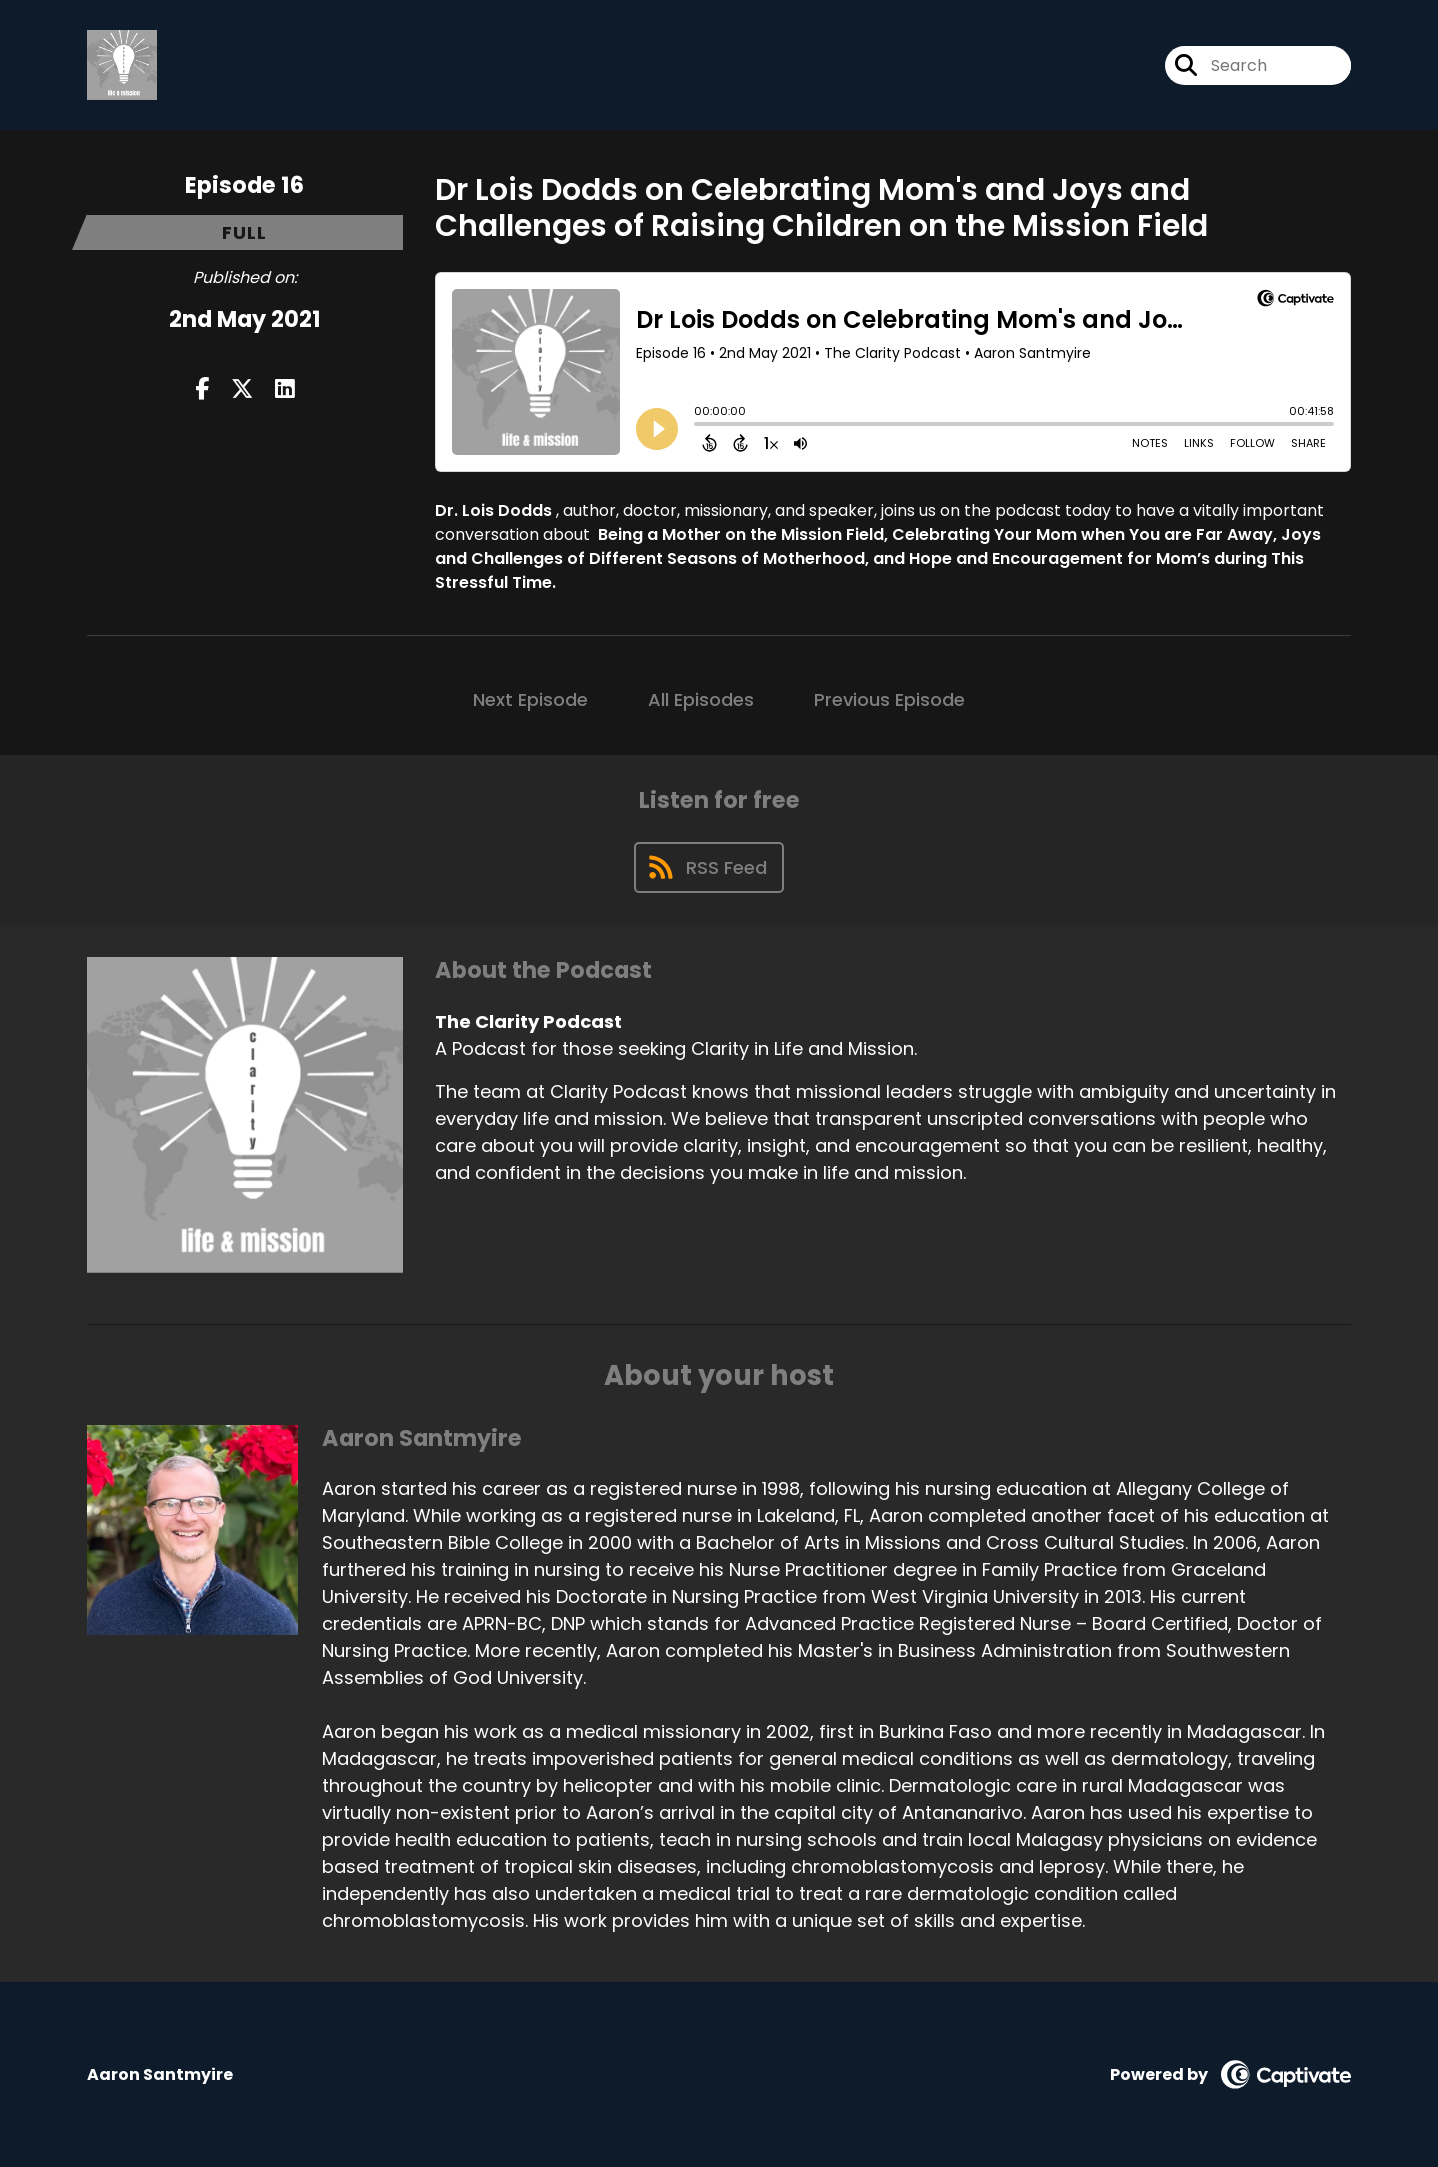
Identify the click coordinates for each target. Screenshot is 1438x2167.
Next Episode (530, 699)
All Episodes (701, 699)
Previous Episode (889, 699)
